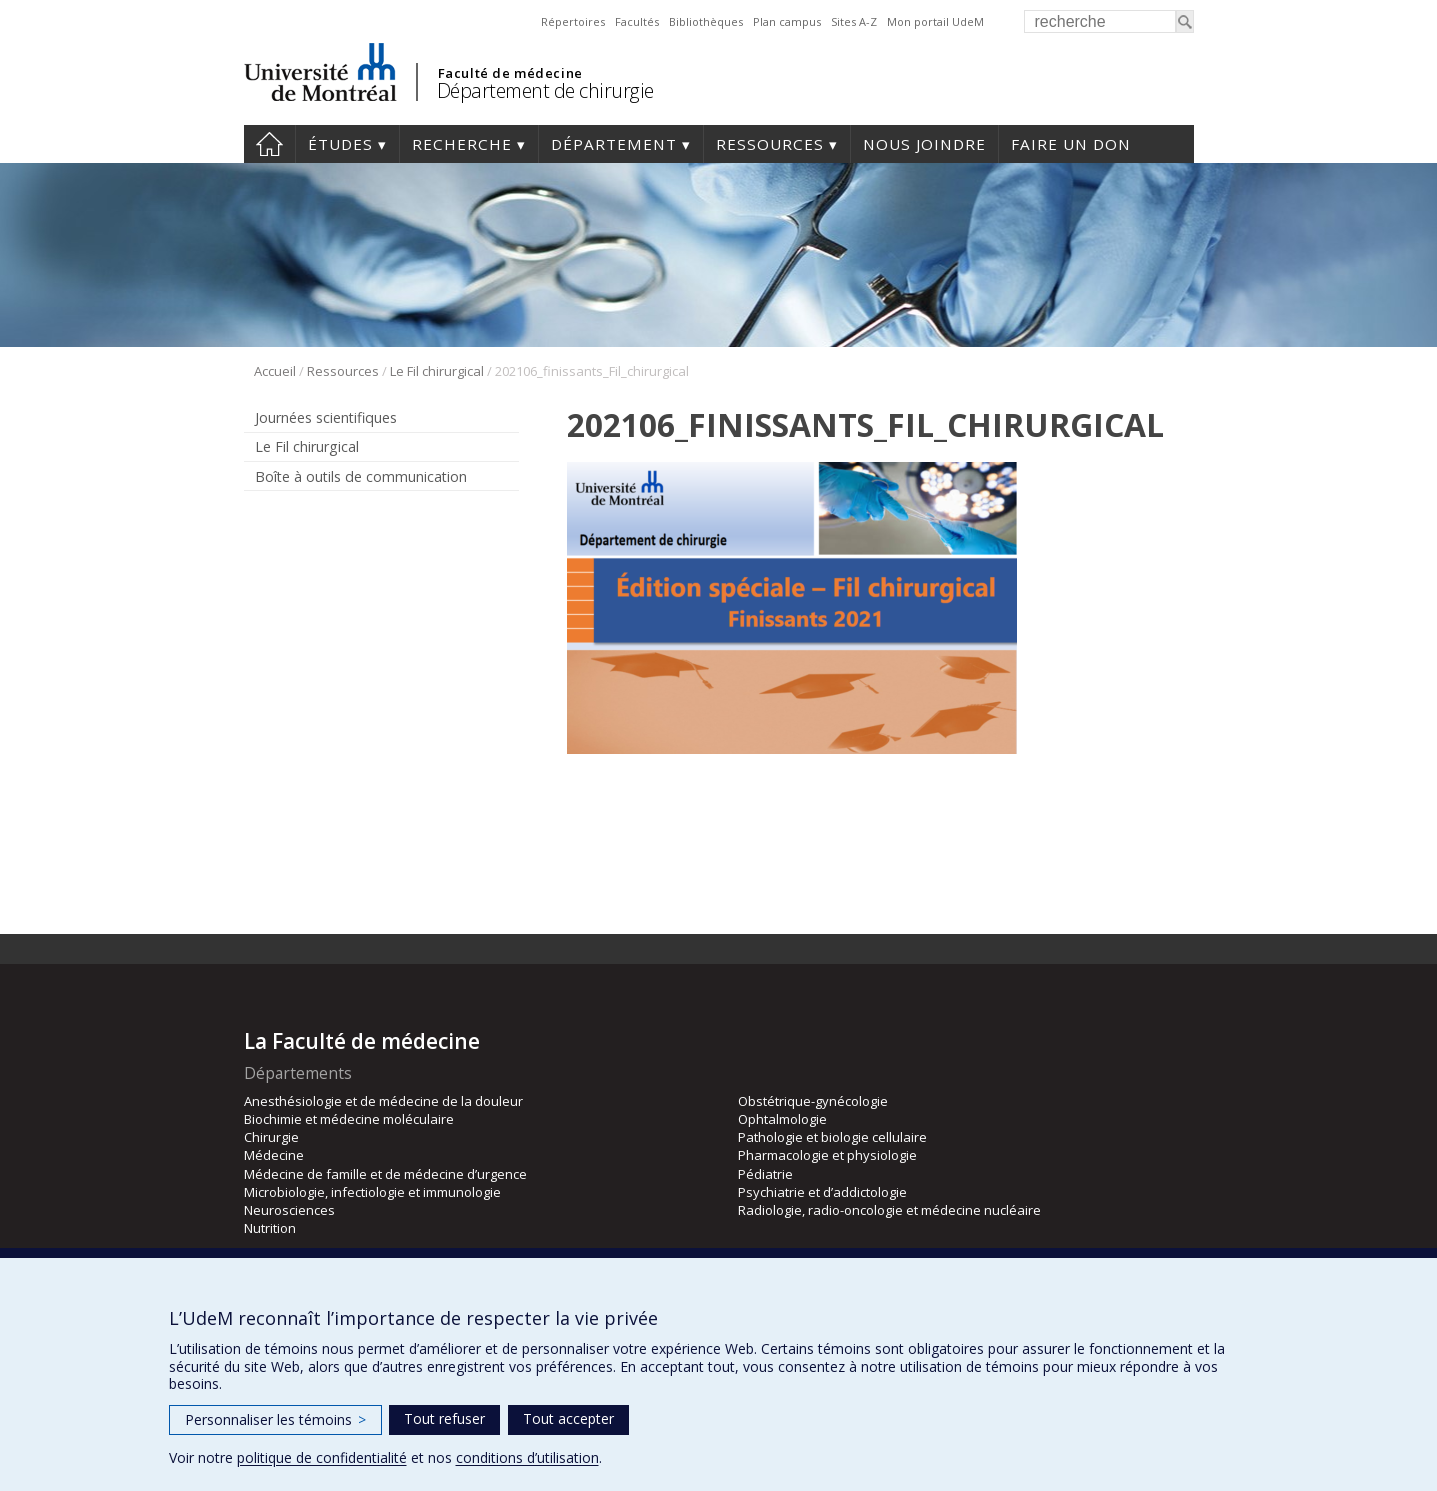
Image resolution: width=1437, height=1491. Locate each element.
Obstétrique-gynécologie (813, 1101)
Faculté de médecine (510, 73)
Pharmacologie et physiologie (827, 1155)
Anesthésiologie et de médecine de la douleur (383, 1101)
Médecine (274, 1155)
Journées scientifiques (326, 417)
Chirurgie (271, 1137)
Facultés (637, 21)
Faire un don (1071, 144)
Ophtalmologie (782, 1119)
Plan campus (787, 21)
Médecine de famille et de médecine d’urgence (385, 1174)
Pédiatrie (765, 1174)
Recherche (462, 144)
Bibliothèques (706, 21)
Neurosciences (289, 1210)
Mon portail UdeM (935, 21)
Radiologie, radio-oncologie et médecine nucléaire (889, 1210)
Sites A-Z (854, 21)
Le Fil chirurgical (437, 371)
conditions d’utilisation (527, 1457)
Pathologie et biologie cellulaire (832, 1137)
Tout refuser (444, 1418)
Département (614, 144)
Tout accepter (568, 1418)
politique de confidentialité (322, 1457)
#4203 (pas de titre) (269, 144)
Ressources (770, 144)
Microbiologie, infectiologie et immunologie (372, 1192)
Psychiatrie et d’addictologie (822, 1192)
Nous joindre (924, 144)
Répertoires (573, 21)
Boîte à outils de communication (361, 476)
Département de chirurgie (545, 90)
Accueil (275, 371)
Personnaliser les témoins (275, 1419)
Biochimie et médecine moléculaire (349, 1119)
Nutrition (270, 1228)
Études (340, 144)
